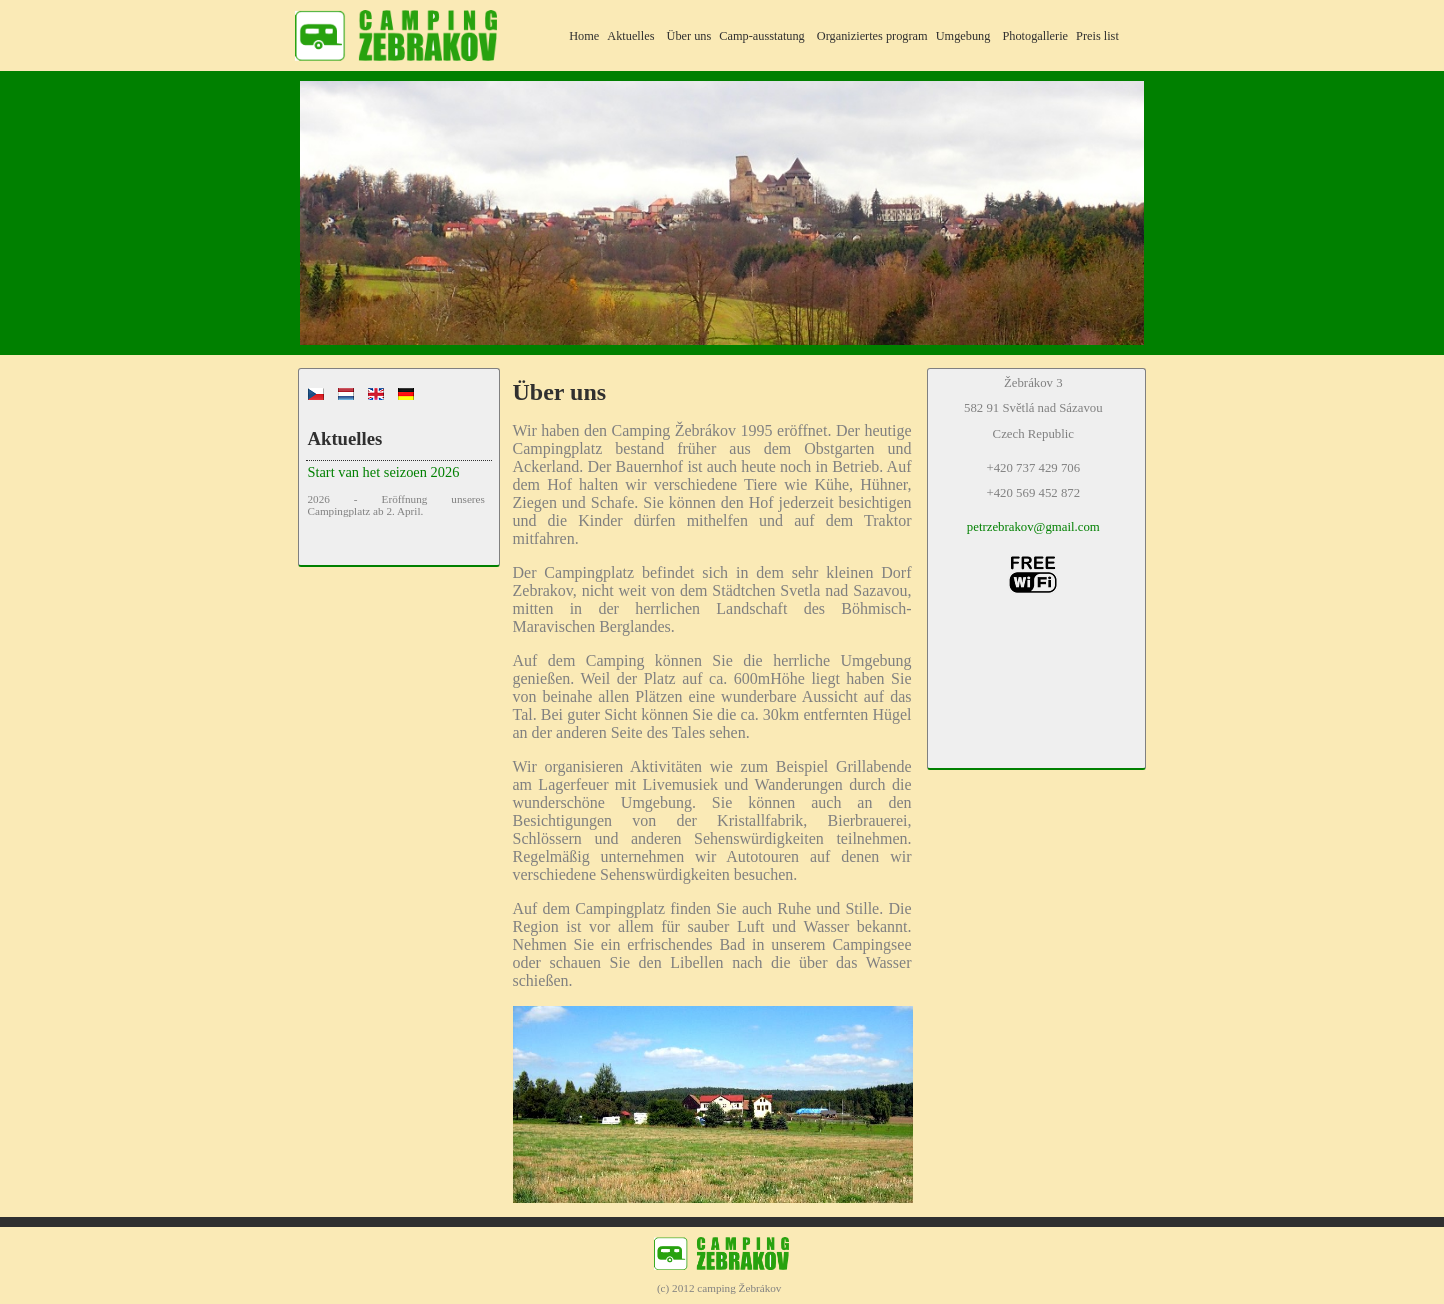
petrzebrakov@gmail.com (1033, 527)
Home (584, 36)
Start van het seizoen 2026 (383, 472)
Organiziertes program (872, 36)
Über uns (688, 36)
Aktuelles (630, 36)
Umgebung (963, 36)
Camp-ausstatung (762, 36)
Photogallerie (1035, 36)
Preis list (1097, 36)
